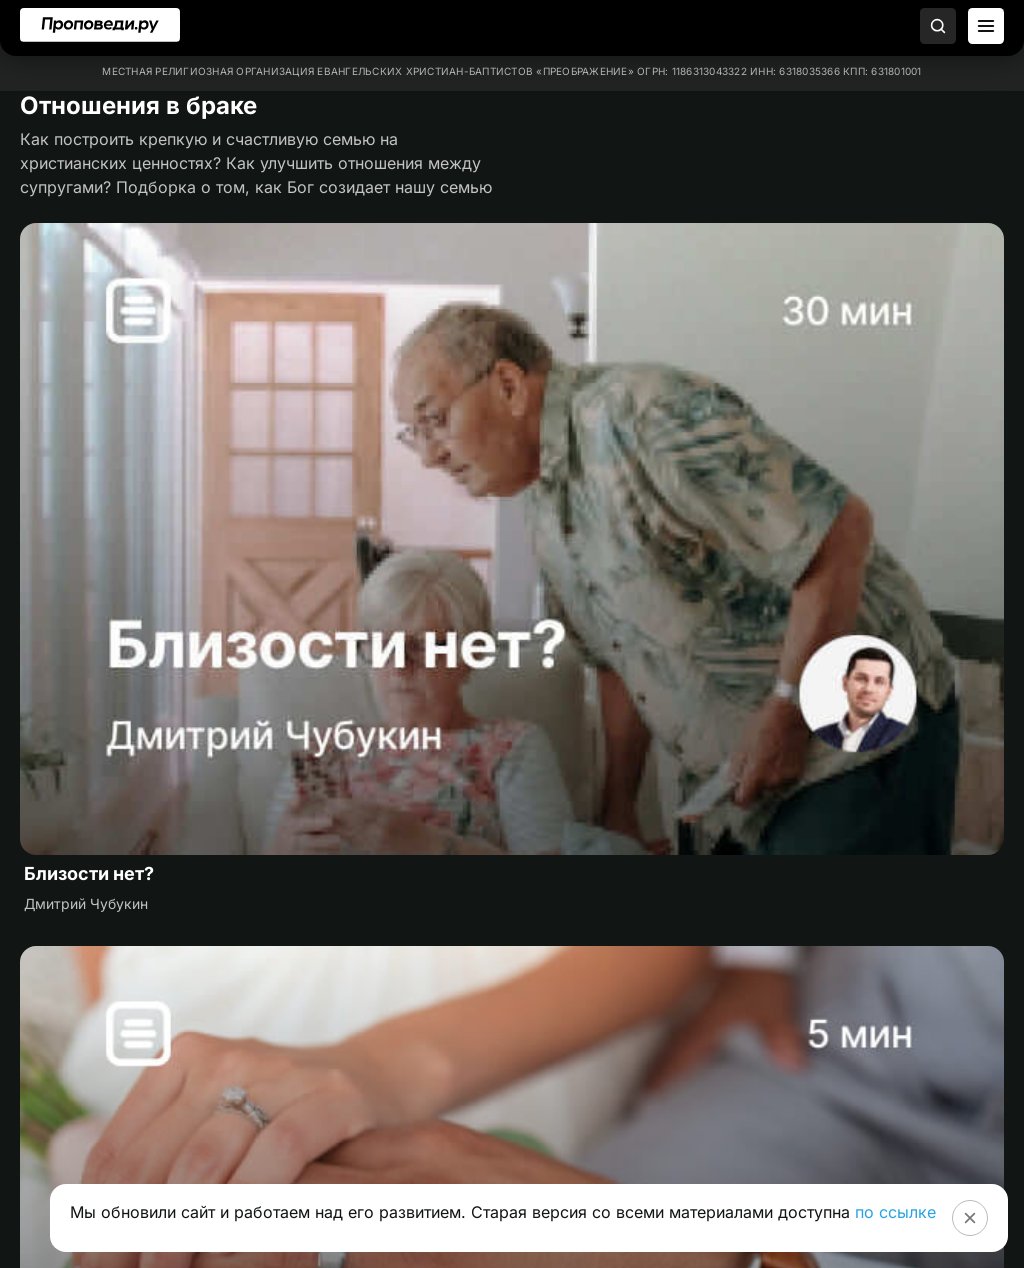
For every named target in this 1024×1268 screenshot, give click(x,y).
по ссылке (895, 1212)
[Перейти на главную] (100, 25)
